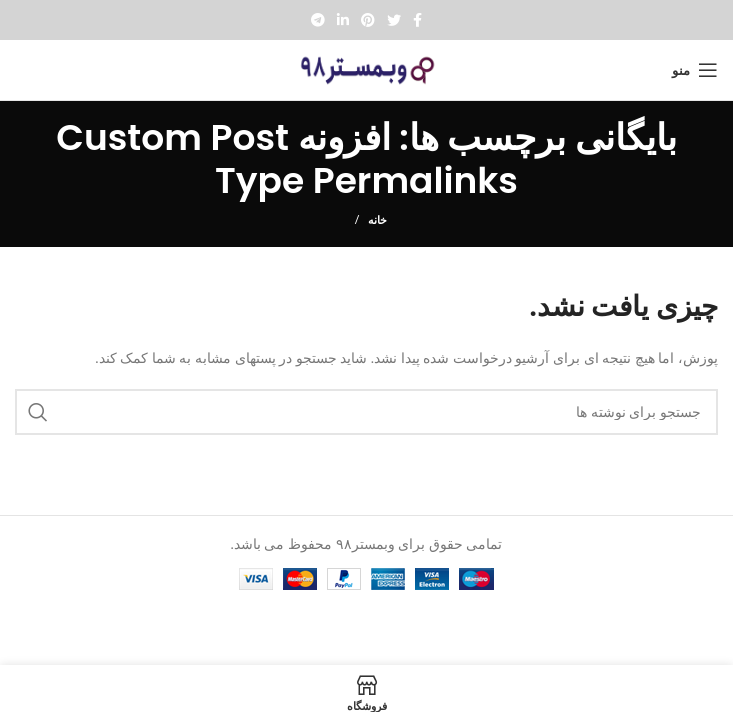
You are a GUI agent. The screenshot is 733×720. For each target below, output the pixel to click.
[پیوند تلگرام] (318, 20)
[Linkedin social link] (343, 20)
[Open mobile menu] (695, 70)
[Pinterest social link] (368, 20)
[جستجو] (366, 412)
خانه (377, 219)
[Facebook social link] (417, 20)
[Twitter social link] (394, 20)
